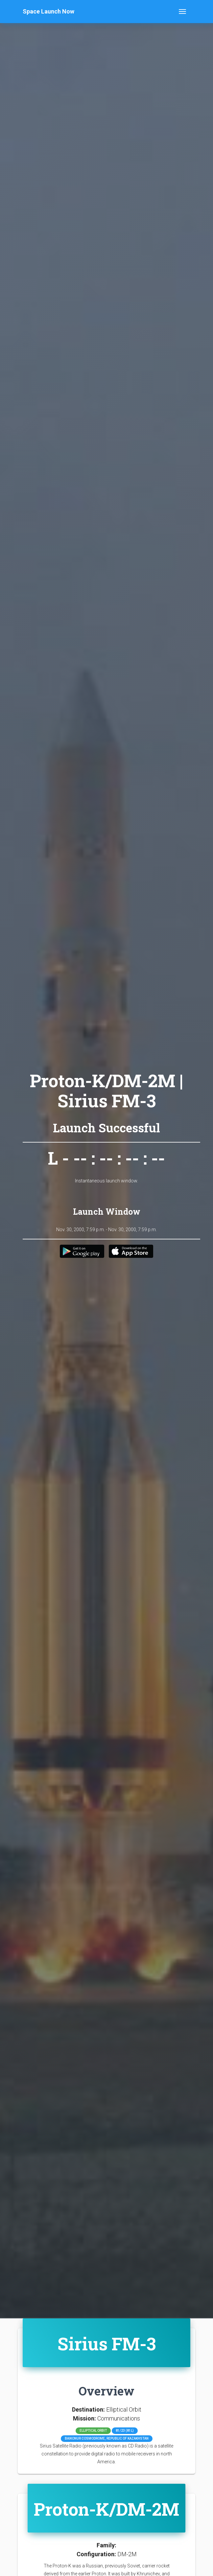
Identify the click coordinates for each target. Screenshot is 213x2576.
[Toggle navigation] (182, 11)
